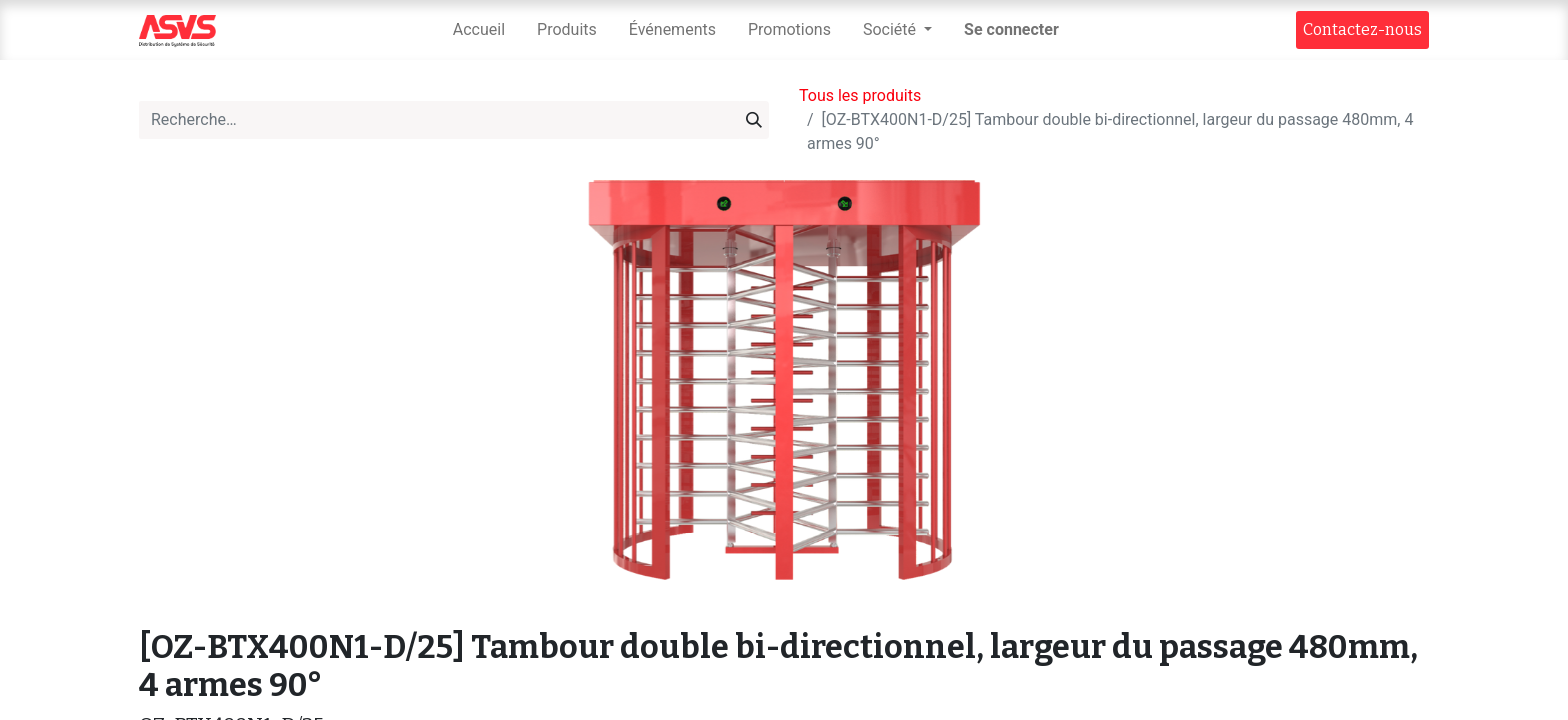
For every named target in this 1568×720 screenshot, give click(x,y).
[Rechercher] (754, 120)
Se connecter (1011, 29)
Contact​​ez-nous (1362, 29)
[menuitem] (479, 30)
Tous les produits (860, 95)
